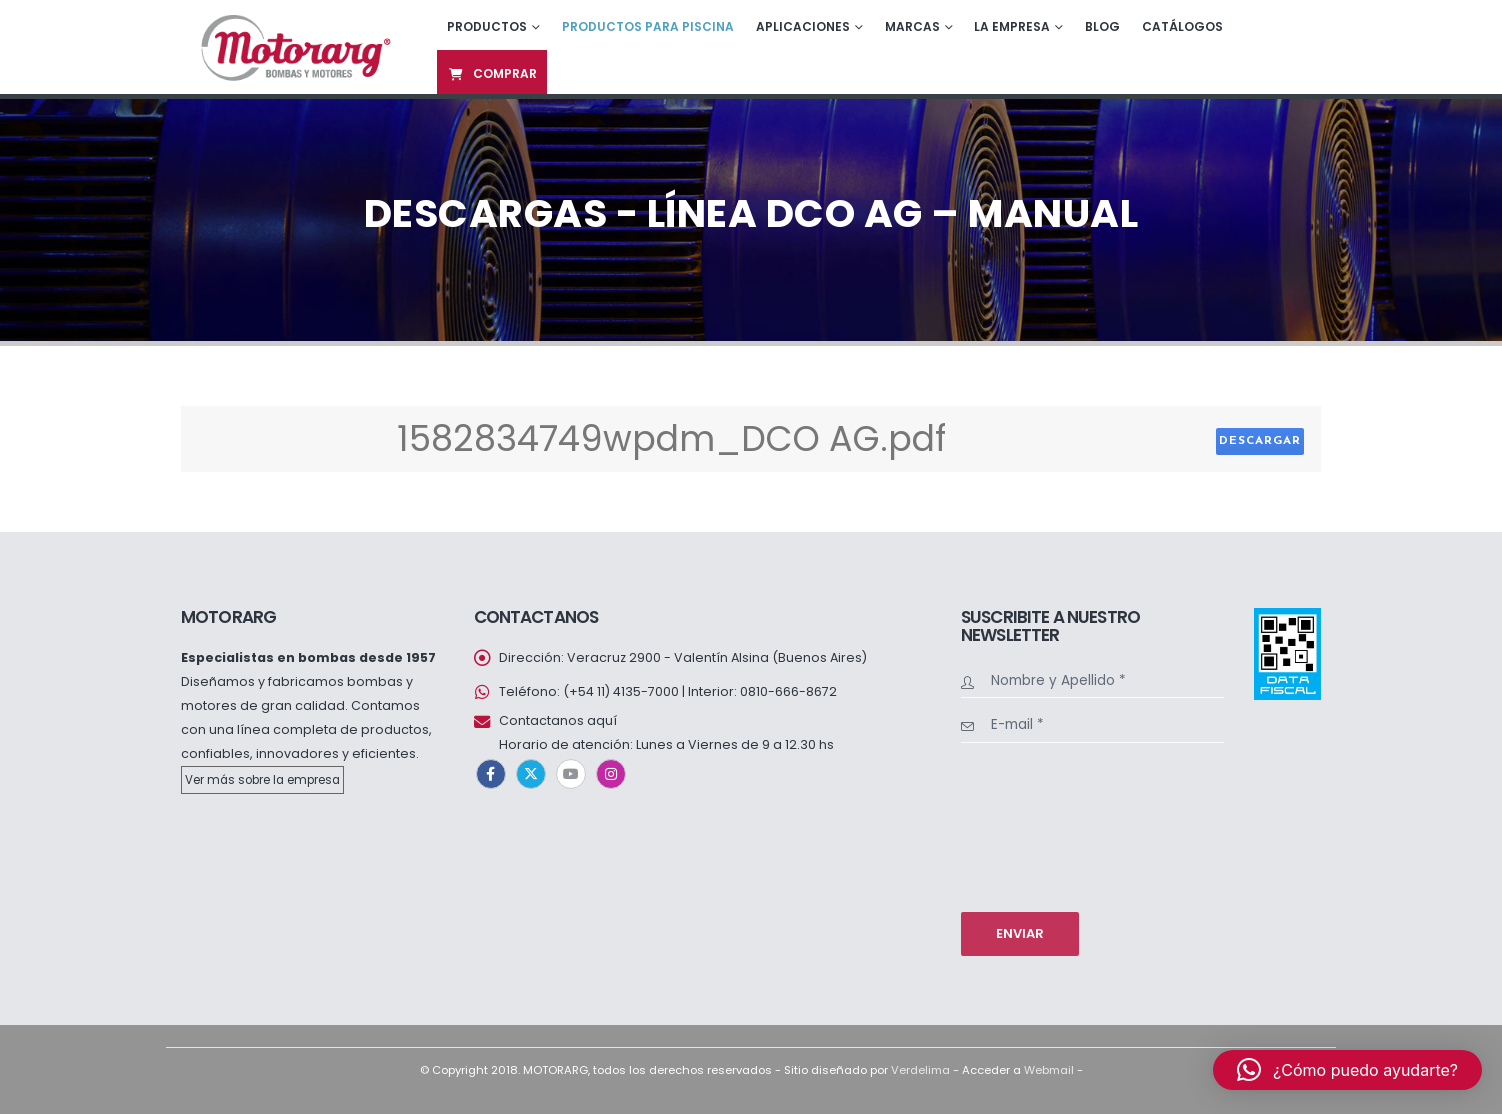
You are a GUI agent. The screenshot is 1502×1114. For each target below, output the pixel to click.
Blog (1102, 26)
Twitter (531, 774)
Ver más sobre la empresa (262, 780)
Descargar (1260, 441)
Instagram (611, 774)
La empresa (1012, 26)
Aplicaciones (803, 26)
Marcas (912, 26)
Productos (487, 26)
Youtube (571, 774)
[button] (1347, 1070)
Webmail (1049, 1070)
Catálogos (1182, 26)
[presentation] (1043, 825)
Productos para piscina (648, 26)
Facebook (491, 774)
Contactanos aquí (558, 720)
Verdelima (920, 1070)
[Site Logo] (293, 46)
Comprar (492, 73)
